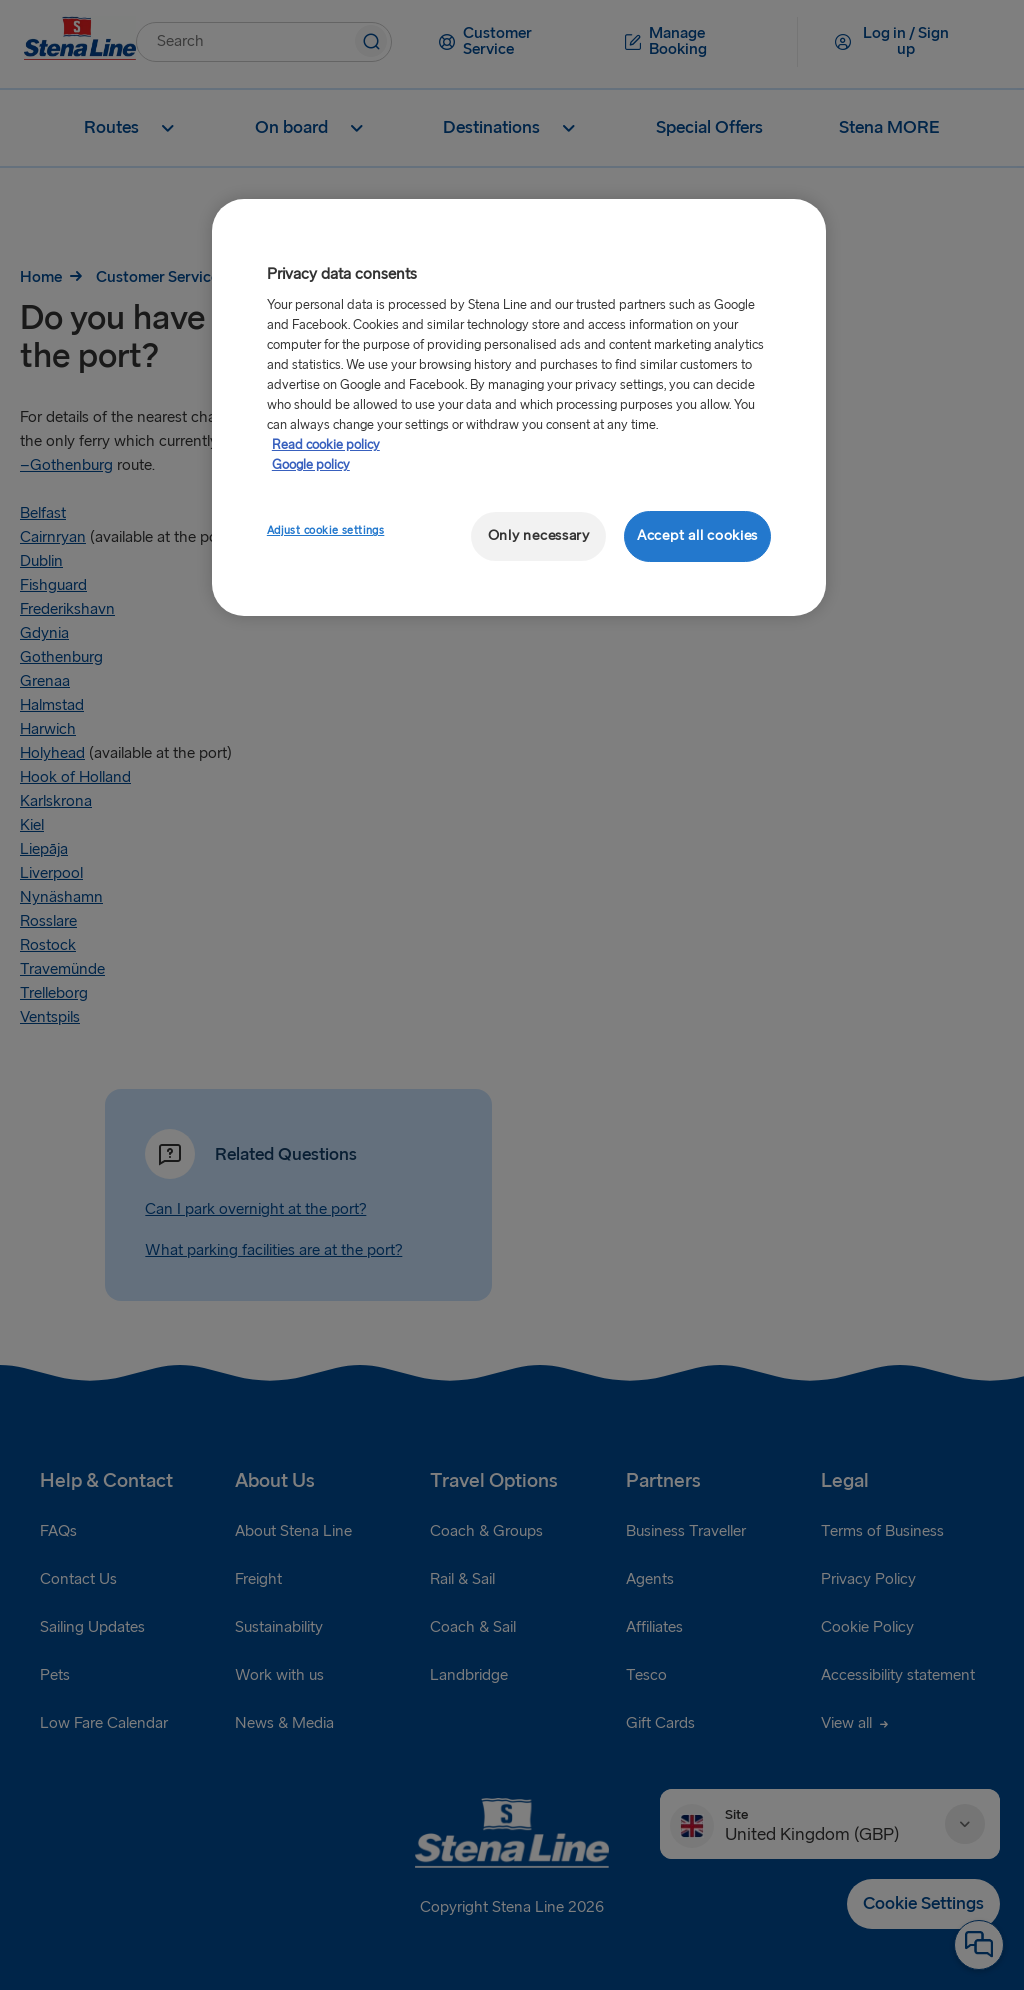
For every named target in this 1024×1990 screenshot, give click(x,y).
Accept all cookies (697, 535)
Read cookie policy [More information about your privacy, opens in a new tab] (326, 445)
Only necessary (539, 535)
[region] (519, 407)
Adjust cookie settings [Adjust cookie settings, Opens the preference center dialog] (326, 530)
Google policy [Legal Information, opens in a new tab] (311, 465)
